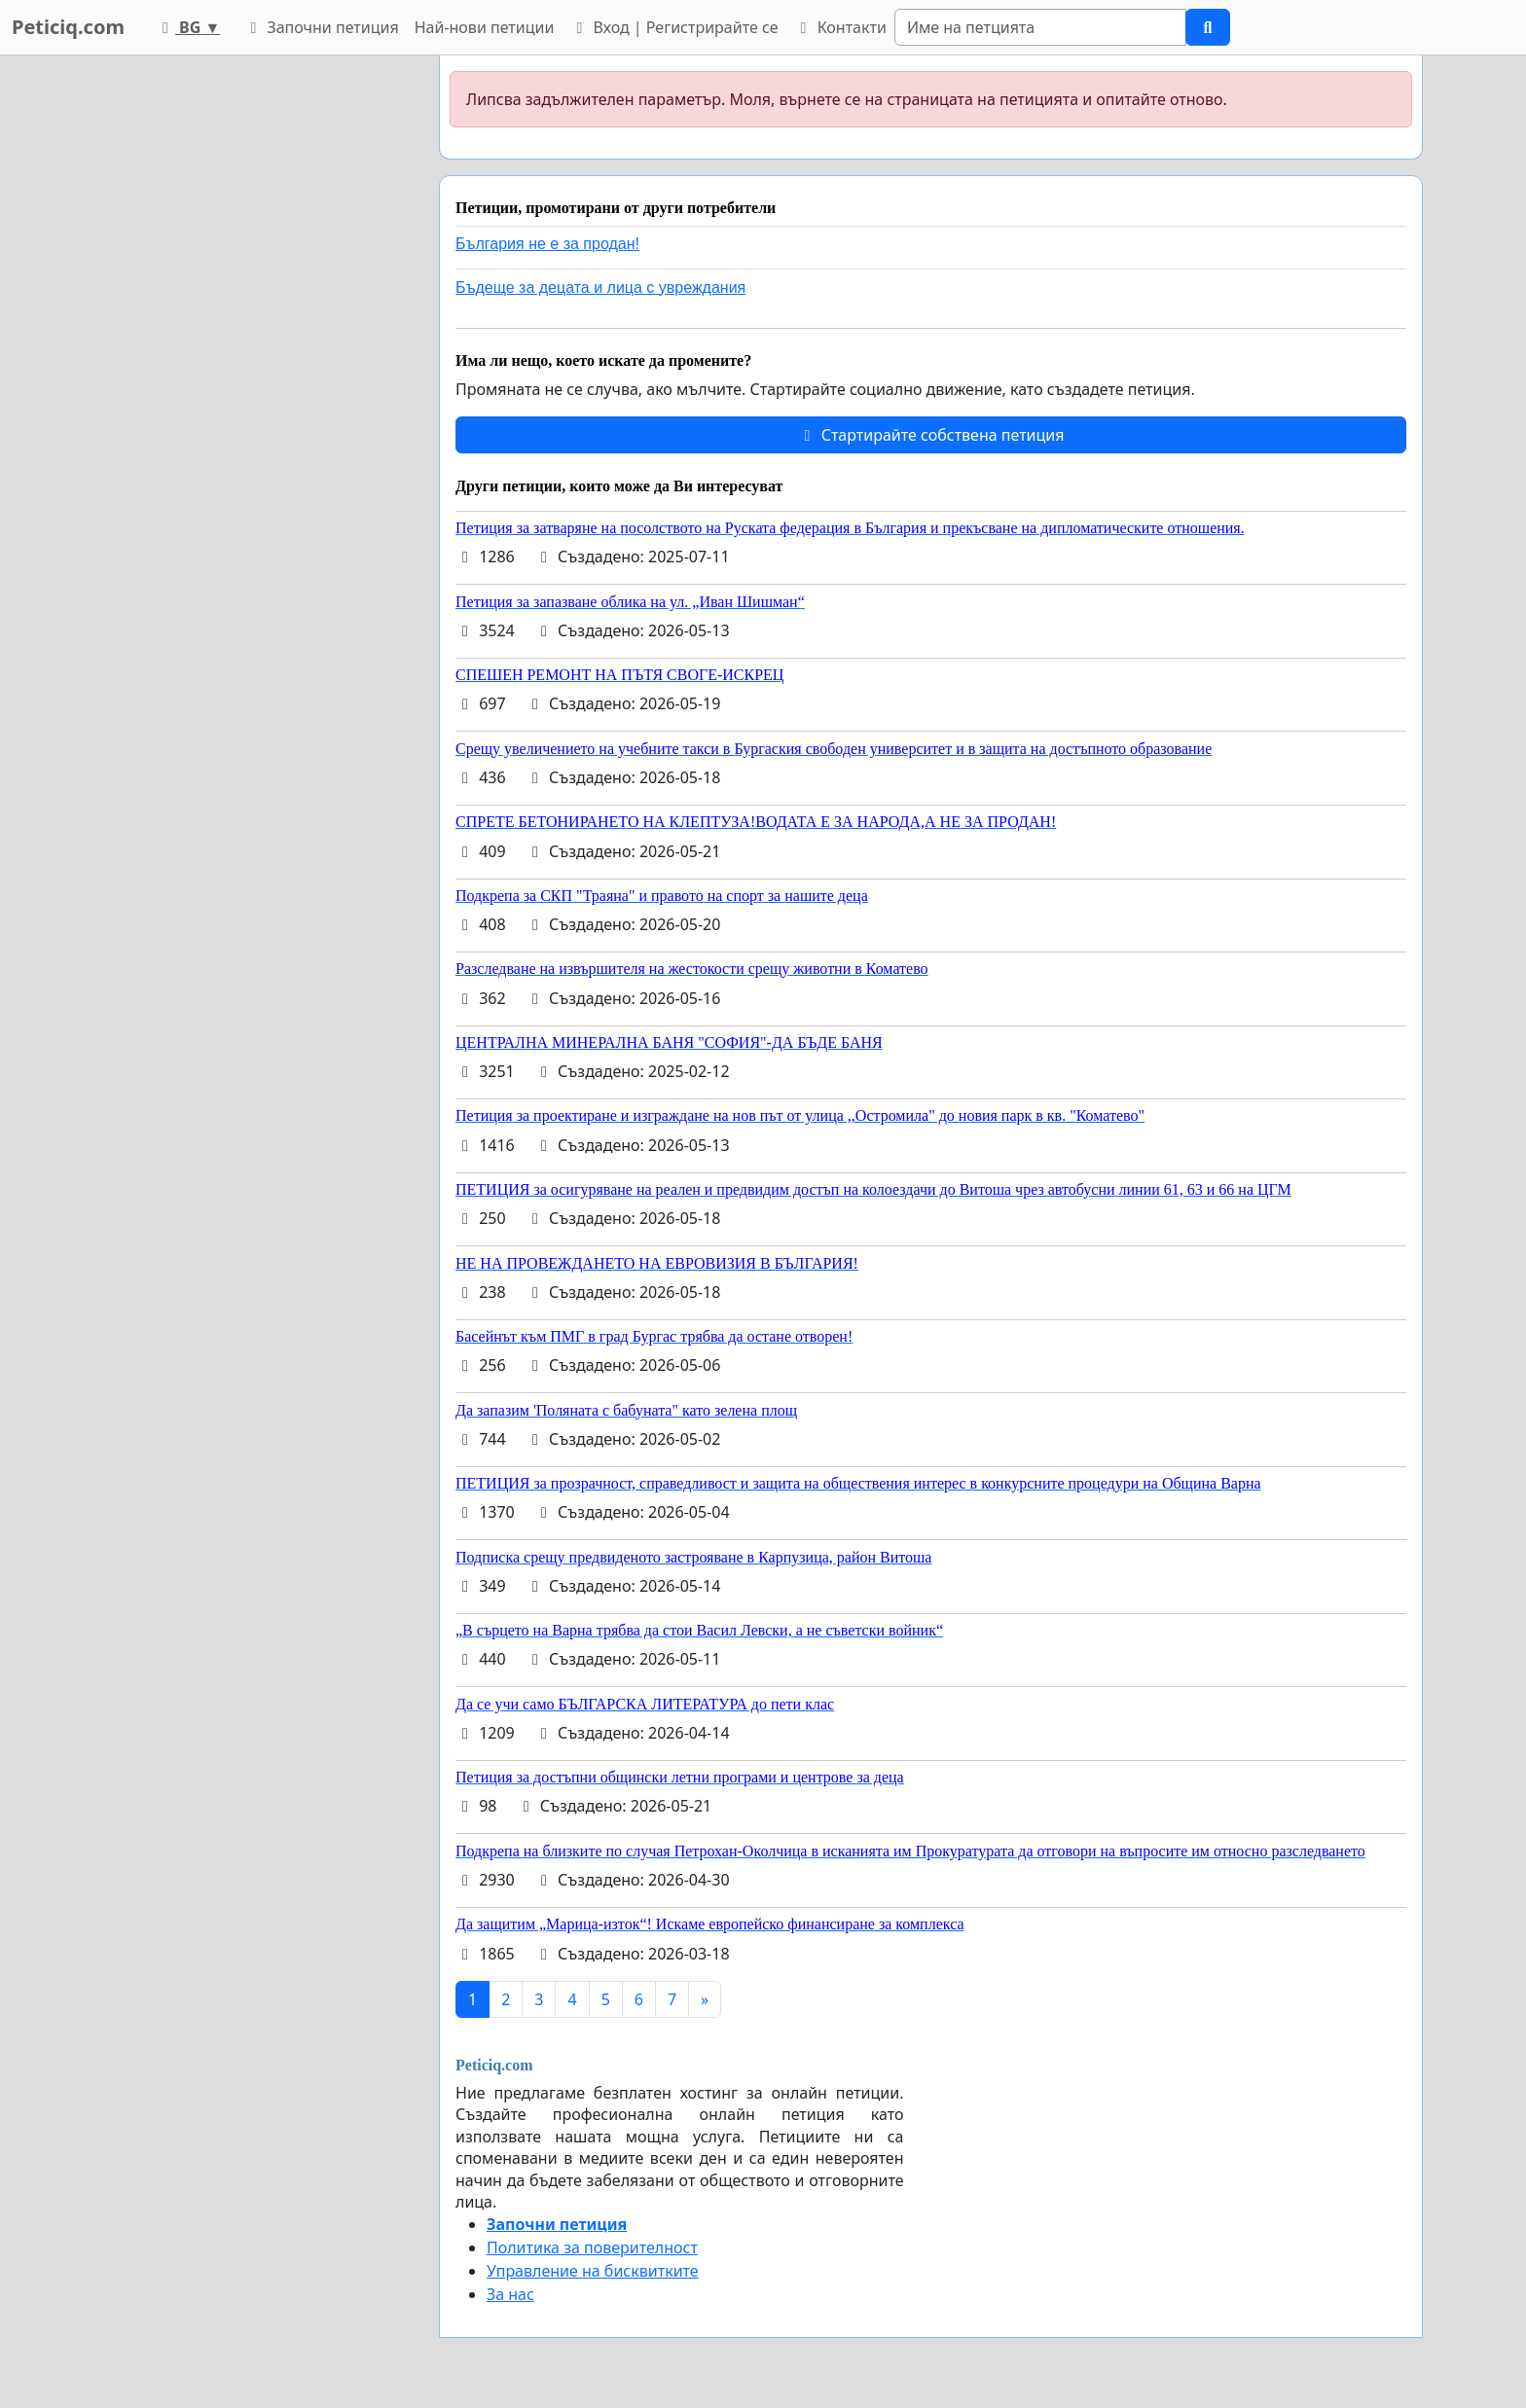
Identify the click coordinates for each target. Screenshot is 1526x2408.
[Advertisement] (249, 347)
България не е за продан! (547, 243)
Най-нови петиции (485, 27)
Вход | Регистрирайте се (673, 27)
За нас (510, 2294)
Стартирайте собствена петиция (930, 435)
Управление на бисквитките (593, 2271)
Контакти (839, 27)
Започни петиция (320, 27)
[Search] (1040, 27)
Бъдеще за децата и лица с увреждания (600, 287)
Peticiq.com (68, 27)
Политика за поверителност (592, 2247)
